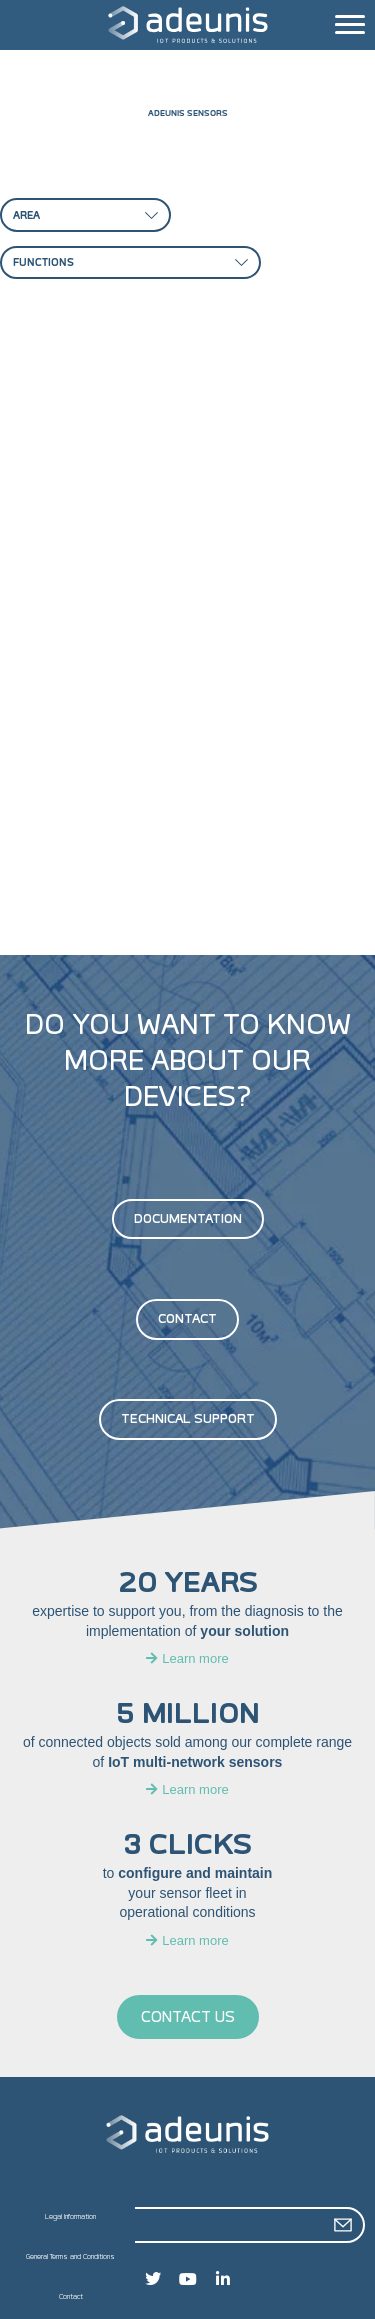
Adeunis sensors (188, 113)
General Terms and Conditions (70, 2256)
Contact (71, 2296)
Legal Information (70, 2216)
